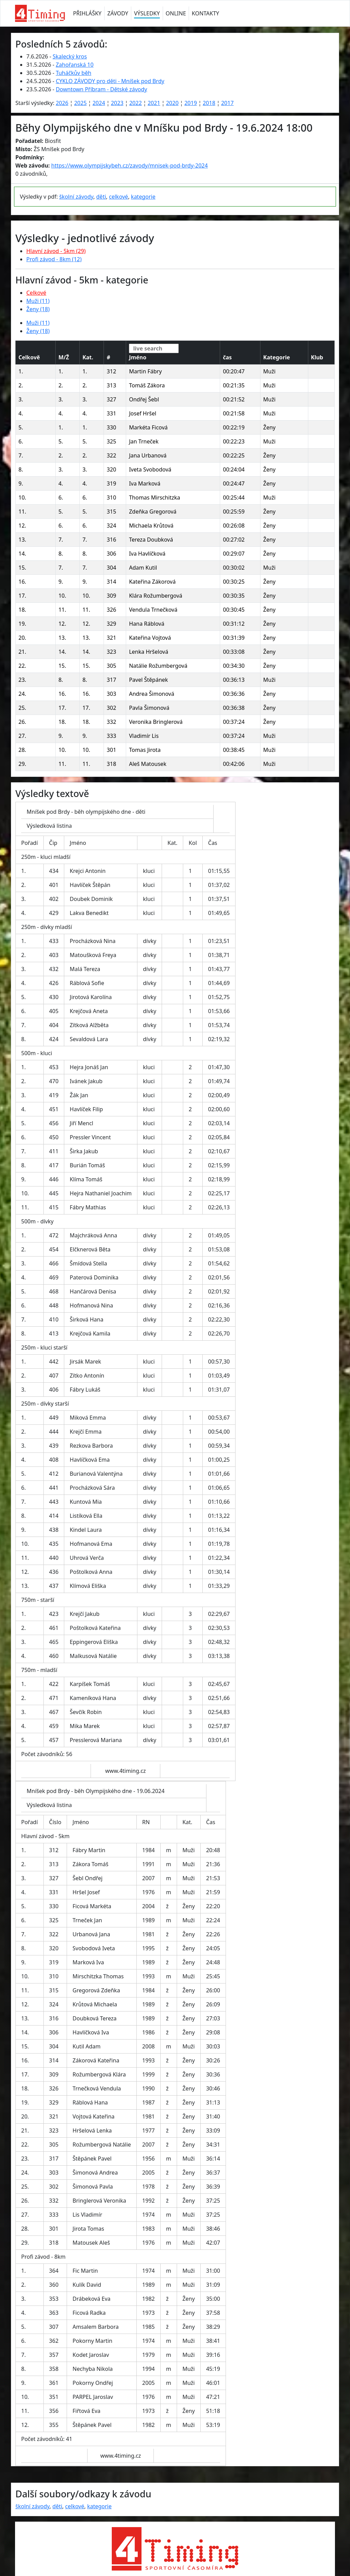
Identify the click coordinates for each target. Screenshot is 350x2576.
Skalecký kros (70, 56)
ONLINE (176, 13)
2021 (154, 103)
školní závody (76, 196)
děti (101, 196)
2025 (80, 103)
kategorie (143, 196)
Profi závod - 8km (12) (54, 259)
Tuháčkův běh (73, 73)
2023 (117, 103)
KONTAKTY (205, 13)
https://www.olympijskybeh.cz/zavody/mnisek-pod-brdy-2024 (129, 165)
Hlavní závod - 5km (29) (56, 251)
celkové (118, 196)
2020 (172, 103)
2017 (227, 103)
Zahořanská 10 (75, 64)
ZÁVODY (117, 13)
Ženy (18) (38, 309)
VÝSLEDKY (147, 13)
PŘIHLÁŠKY (87, 13)
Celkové (36, 292)
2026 (62, 103)
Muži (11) (38, 301)
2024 (99, 103)
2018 (209, 103)
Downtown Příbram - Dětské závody (101, 89)
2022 (135, 103)
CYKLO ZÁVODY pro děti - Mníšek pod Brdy (110, 81)
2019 (190, 103)
